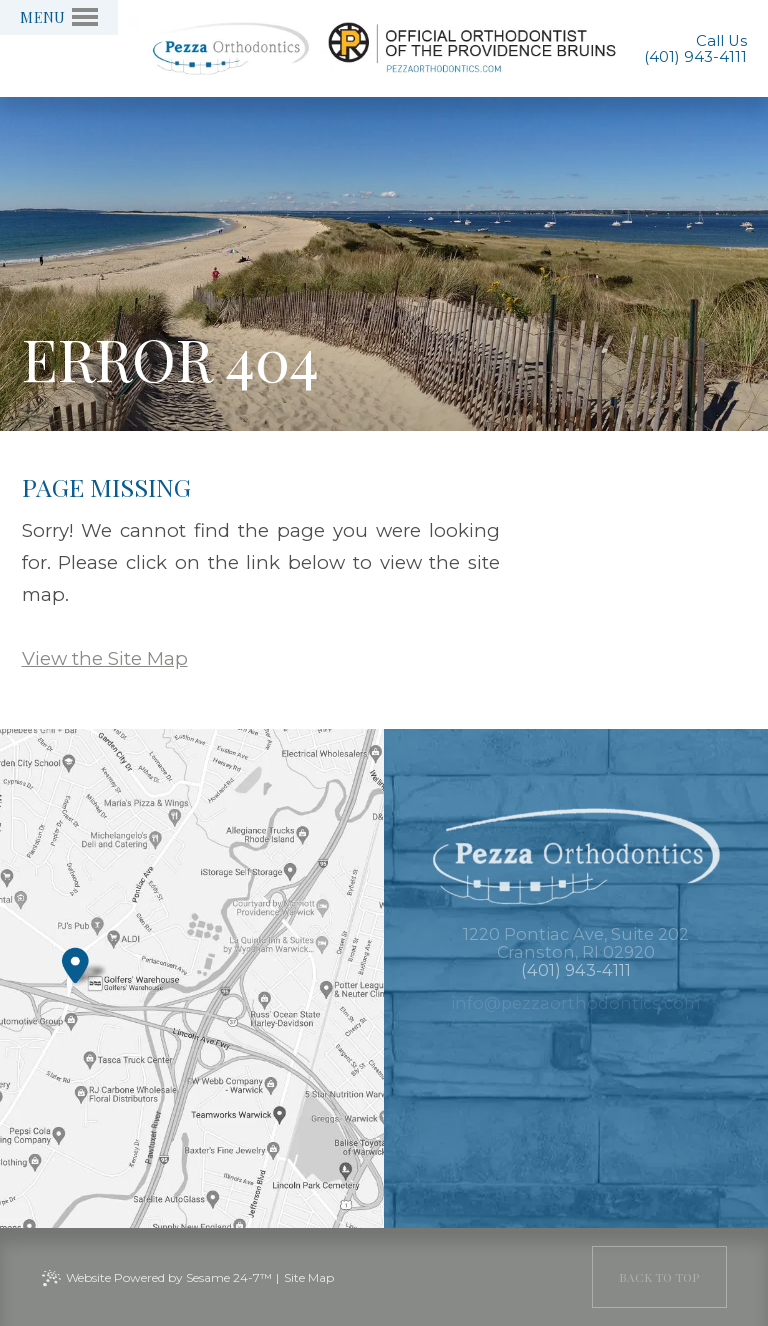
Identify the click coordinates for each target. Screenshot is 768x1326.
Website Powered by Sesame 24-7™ (169, 1277)
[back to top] (659, 1277)
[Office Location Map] (75, 959)
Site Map (309, 1277)
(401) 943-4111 (695, 57)
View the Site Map (105, 658)
